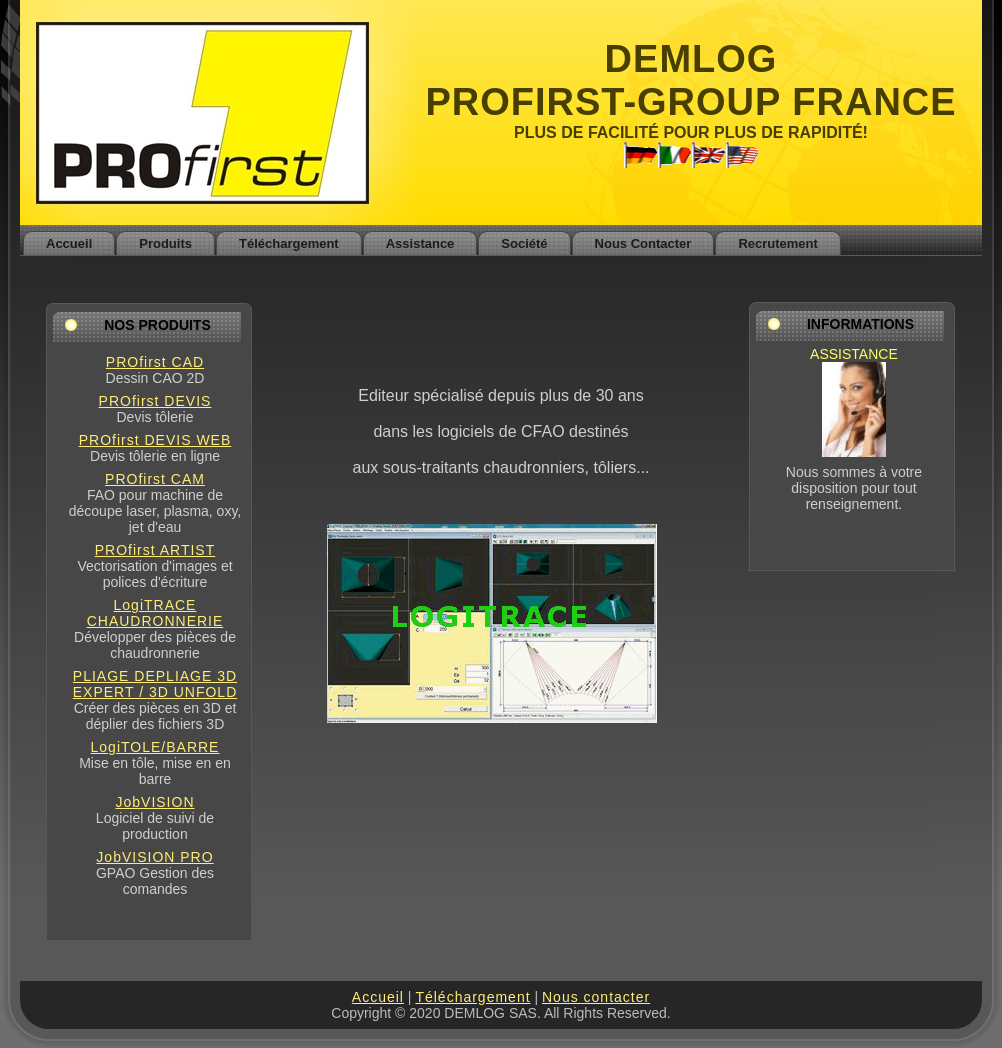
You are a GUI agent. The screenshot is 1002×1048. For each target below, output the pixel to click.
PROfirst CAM (155, 479)
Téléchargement (472, 997)
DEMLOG (691, 59)
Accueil (378, 997)
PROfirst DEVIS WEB (155, 440)
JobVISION (154, 802)
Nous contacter (596, 997)
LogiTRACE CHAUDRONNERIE (155, 613)
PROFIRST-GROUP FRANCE (690, 102)
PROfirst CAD (155, 362)
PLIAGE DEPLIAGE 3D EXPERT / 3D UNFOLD (155, 684)
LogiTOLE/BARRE (155, 747)
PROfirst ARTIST (155, 550)
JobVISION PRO (154, 857)
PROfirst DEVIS (155, 401)
